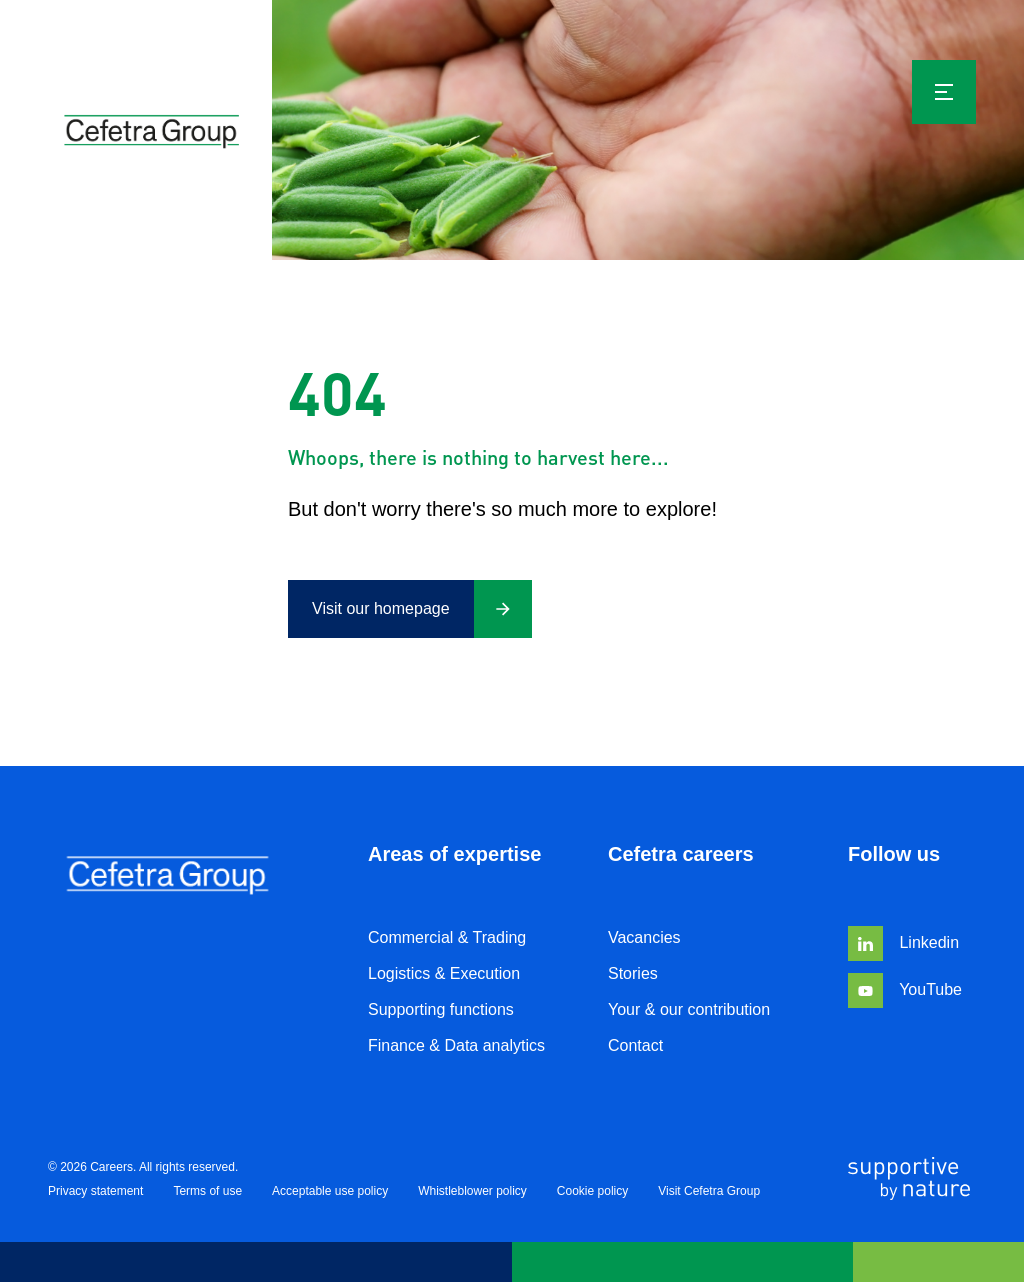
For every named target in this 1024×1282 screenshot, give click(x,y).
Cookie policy (592, 1191)
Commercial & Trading (447, 937)
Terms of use (207, 1191)
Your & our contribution (689, 1009)
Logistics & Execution (444, 973)
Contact (635, 1045)
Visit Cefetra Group (709, 1191)
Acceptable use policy (330, 1191)
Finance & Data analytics (456, 1045)
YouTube (905, 989)
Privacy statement (95, 1191)
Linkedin (903, 942)
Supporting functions (441, 1009)
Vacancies (644, 937)
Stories (633, 973)
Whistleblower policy (472, 1191)
